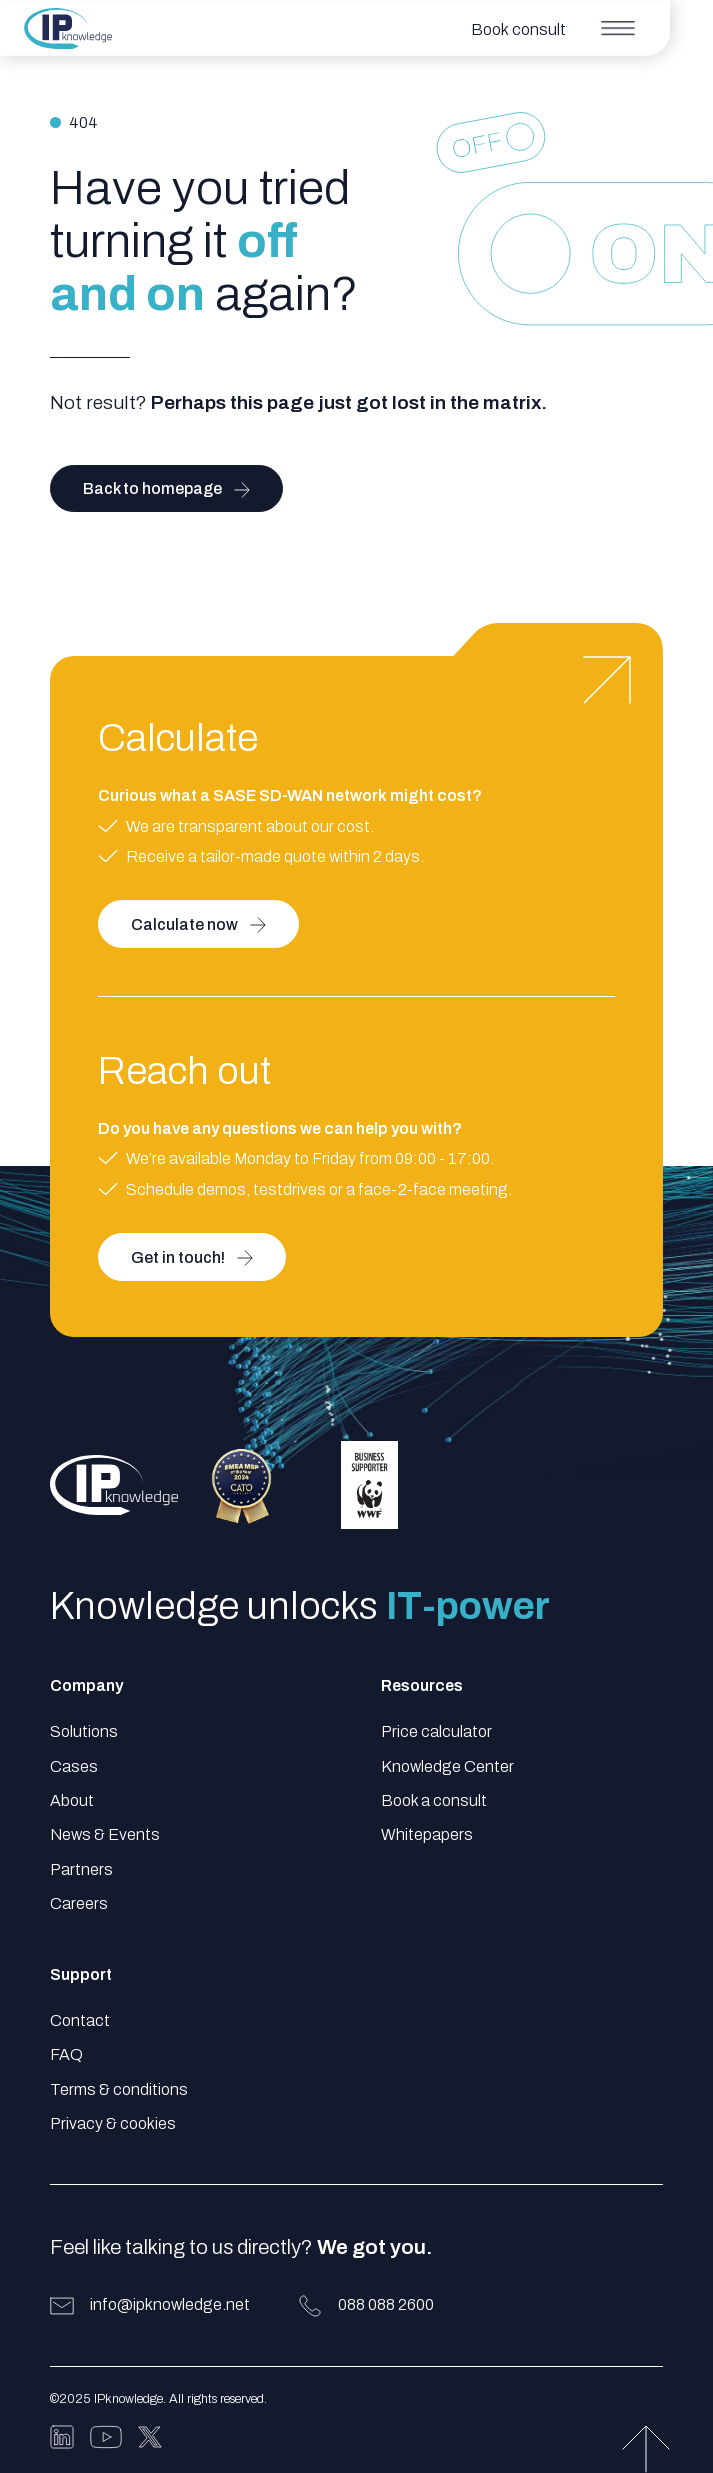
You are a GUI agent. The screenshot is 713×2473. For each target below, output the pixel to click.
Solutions (84, 1731)
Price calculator (436, 1731)
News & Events (105, 1834)
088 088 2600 (386, 2304)
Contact (80, 2020)
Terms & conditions (119, 2089)
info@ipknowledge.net (170, 2304)
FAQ (66, 2054)
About (72, 1800)
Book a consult (434, 1800)
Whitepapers (427, 1834)
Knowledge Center (447, 1766)
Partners (81, 1869)
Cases (74, 1766)
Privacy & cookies (113, 2123)
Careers (79, 1903)
